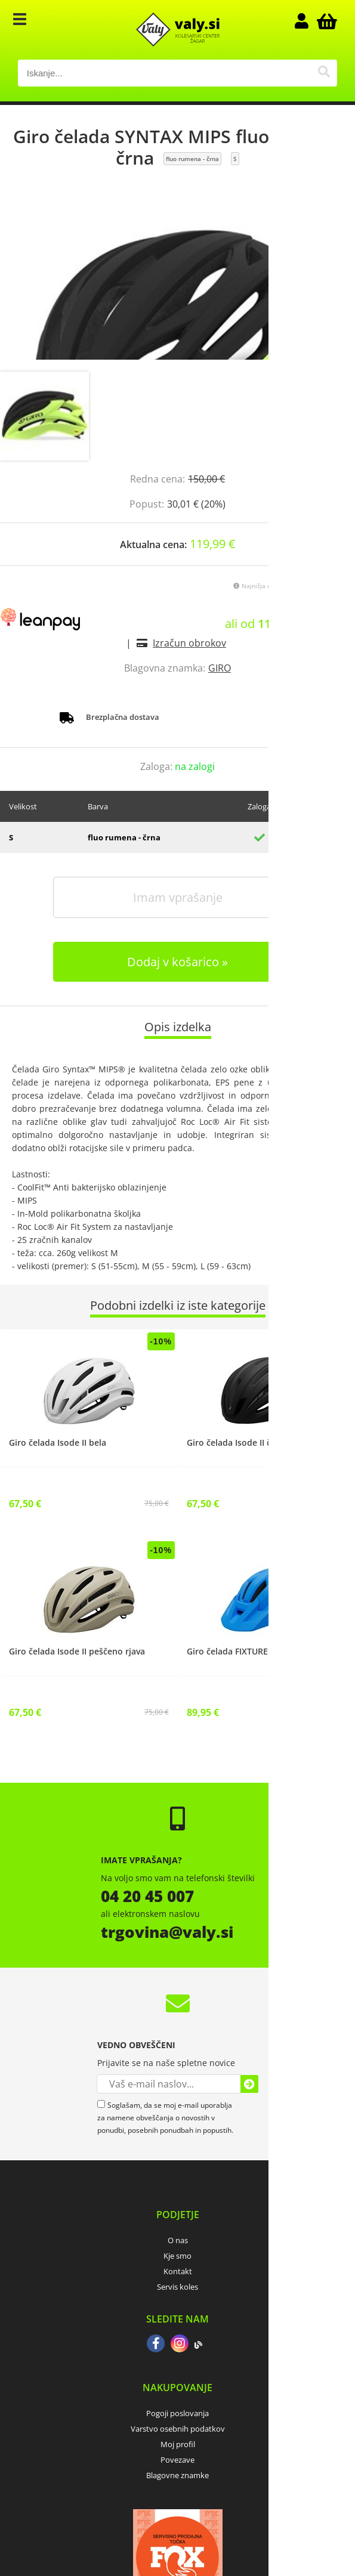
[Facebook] (156, 2344)
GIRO (219, 668)
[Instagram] (180, 2344)
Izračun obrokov (189, 643)
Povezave (177, 2459)
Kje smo (177, 2255)
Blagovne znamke (177, 2475)
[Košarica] (325, 21)
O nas (178, 2240)
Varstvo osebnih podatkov (178, 2428)
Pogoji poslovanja (177, 2413)
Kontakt (177, 2271)
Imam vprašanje (178, 897)
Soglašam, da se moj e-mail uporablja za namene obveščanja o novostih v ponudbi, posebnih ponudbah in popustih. (165, 2117)
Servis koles (177, 2286)
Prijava (307, 21)
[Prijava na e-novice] (249, 2084)
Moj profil (177, 2444)
